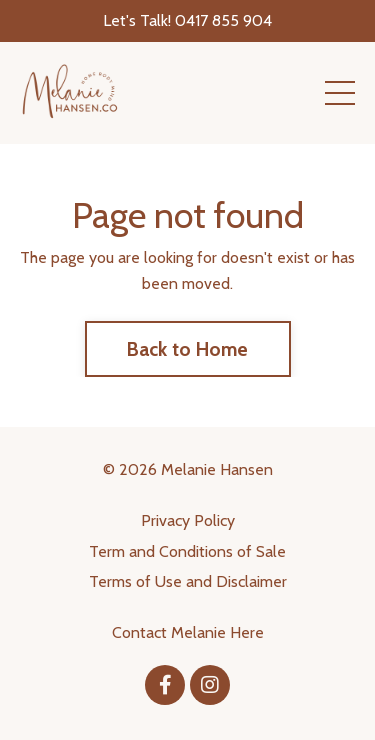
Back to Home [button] (188, 349)
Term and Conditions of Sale (187, 551)
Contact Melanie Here (188, 632)
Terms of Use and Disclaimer (188, 581)
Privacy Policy (188, 520)
